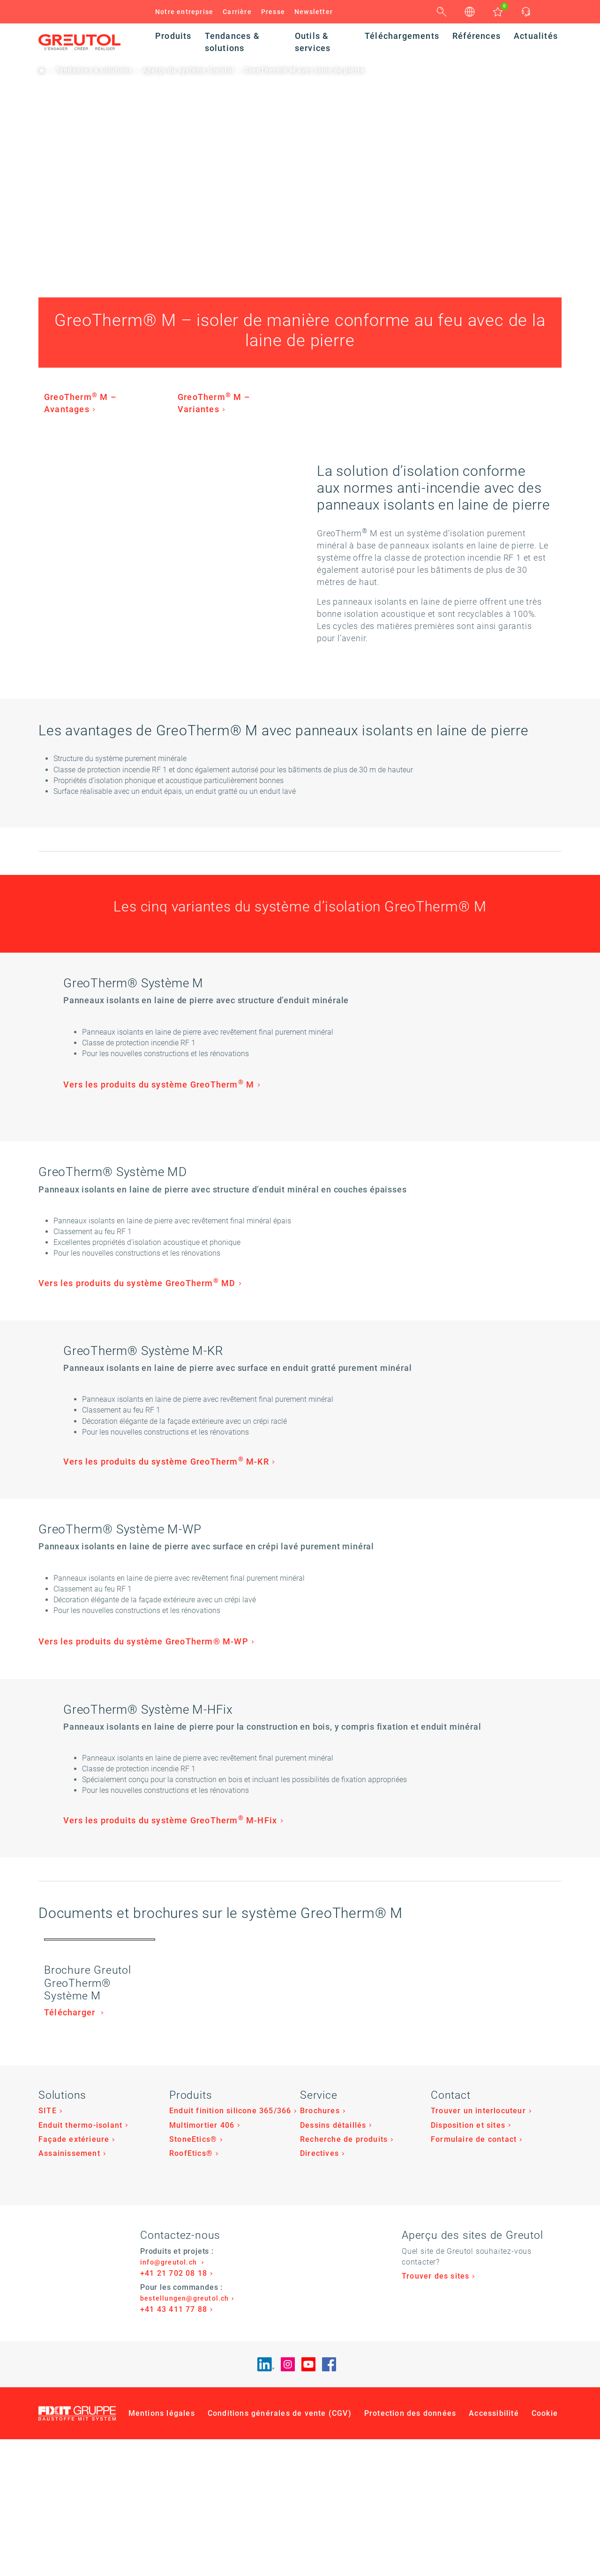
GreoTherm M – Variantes (214, 405)
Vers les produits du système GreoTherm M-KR (319, 1524)
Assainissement (69, 2444)
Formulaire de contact (474, 2430)
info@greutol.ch (169, 2553)
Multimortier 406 (201, 2416)
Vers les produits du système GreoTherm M (312, 1086)
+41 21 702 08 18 (173, 2564)
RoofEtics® (191, 2444)
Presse (273, 11)
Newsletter (313, 11)
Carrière (237, 11)
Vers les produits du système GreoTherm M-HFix (323, 1939)
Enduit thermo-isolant (80, 2416)
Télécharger (71, 2303)
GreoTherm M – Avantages (80, 405)
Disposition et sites (468, 2416)
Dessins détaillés (333, 2416)
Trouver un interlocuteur (478, 2402)
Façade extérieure (73, 2430)
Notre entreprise (184, 11)
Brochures (320, 2402)
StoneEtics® (193, 2430)
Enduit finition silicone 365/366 (230, 2402)
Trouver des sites (435, 2567)
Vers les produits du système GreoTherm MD (136, 1316)
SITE (47, 2402)
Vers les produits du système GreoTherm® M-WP (143, 1721)
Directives (319, 2444)
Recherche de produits (344, 2430)
